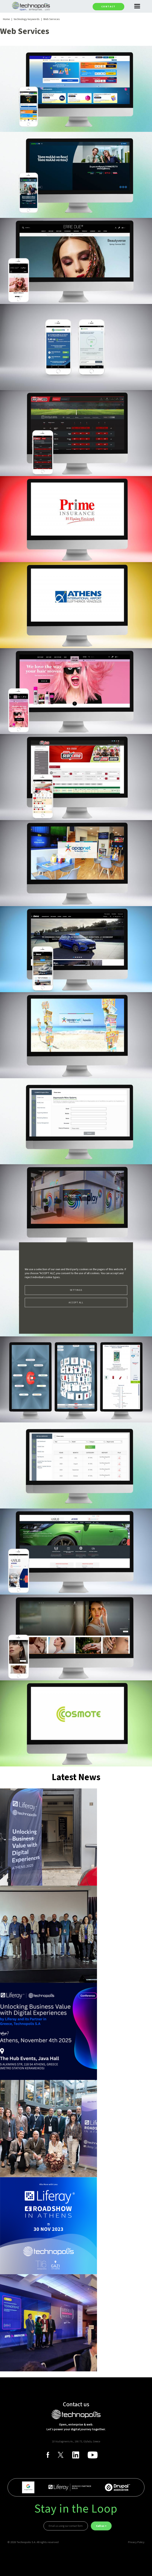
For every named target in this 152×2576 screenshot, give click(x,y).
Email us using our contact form (66, 2526)
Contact (108, 6)
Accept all (76, 1302)
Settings (76, 1290)
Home (6, 19)
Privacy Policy (136, 2542)
